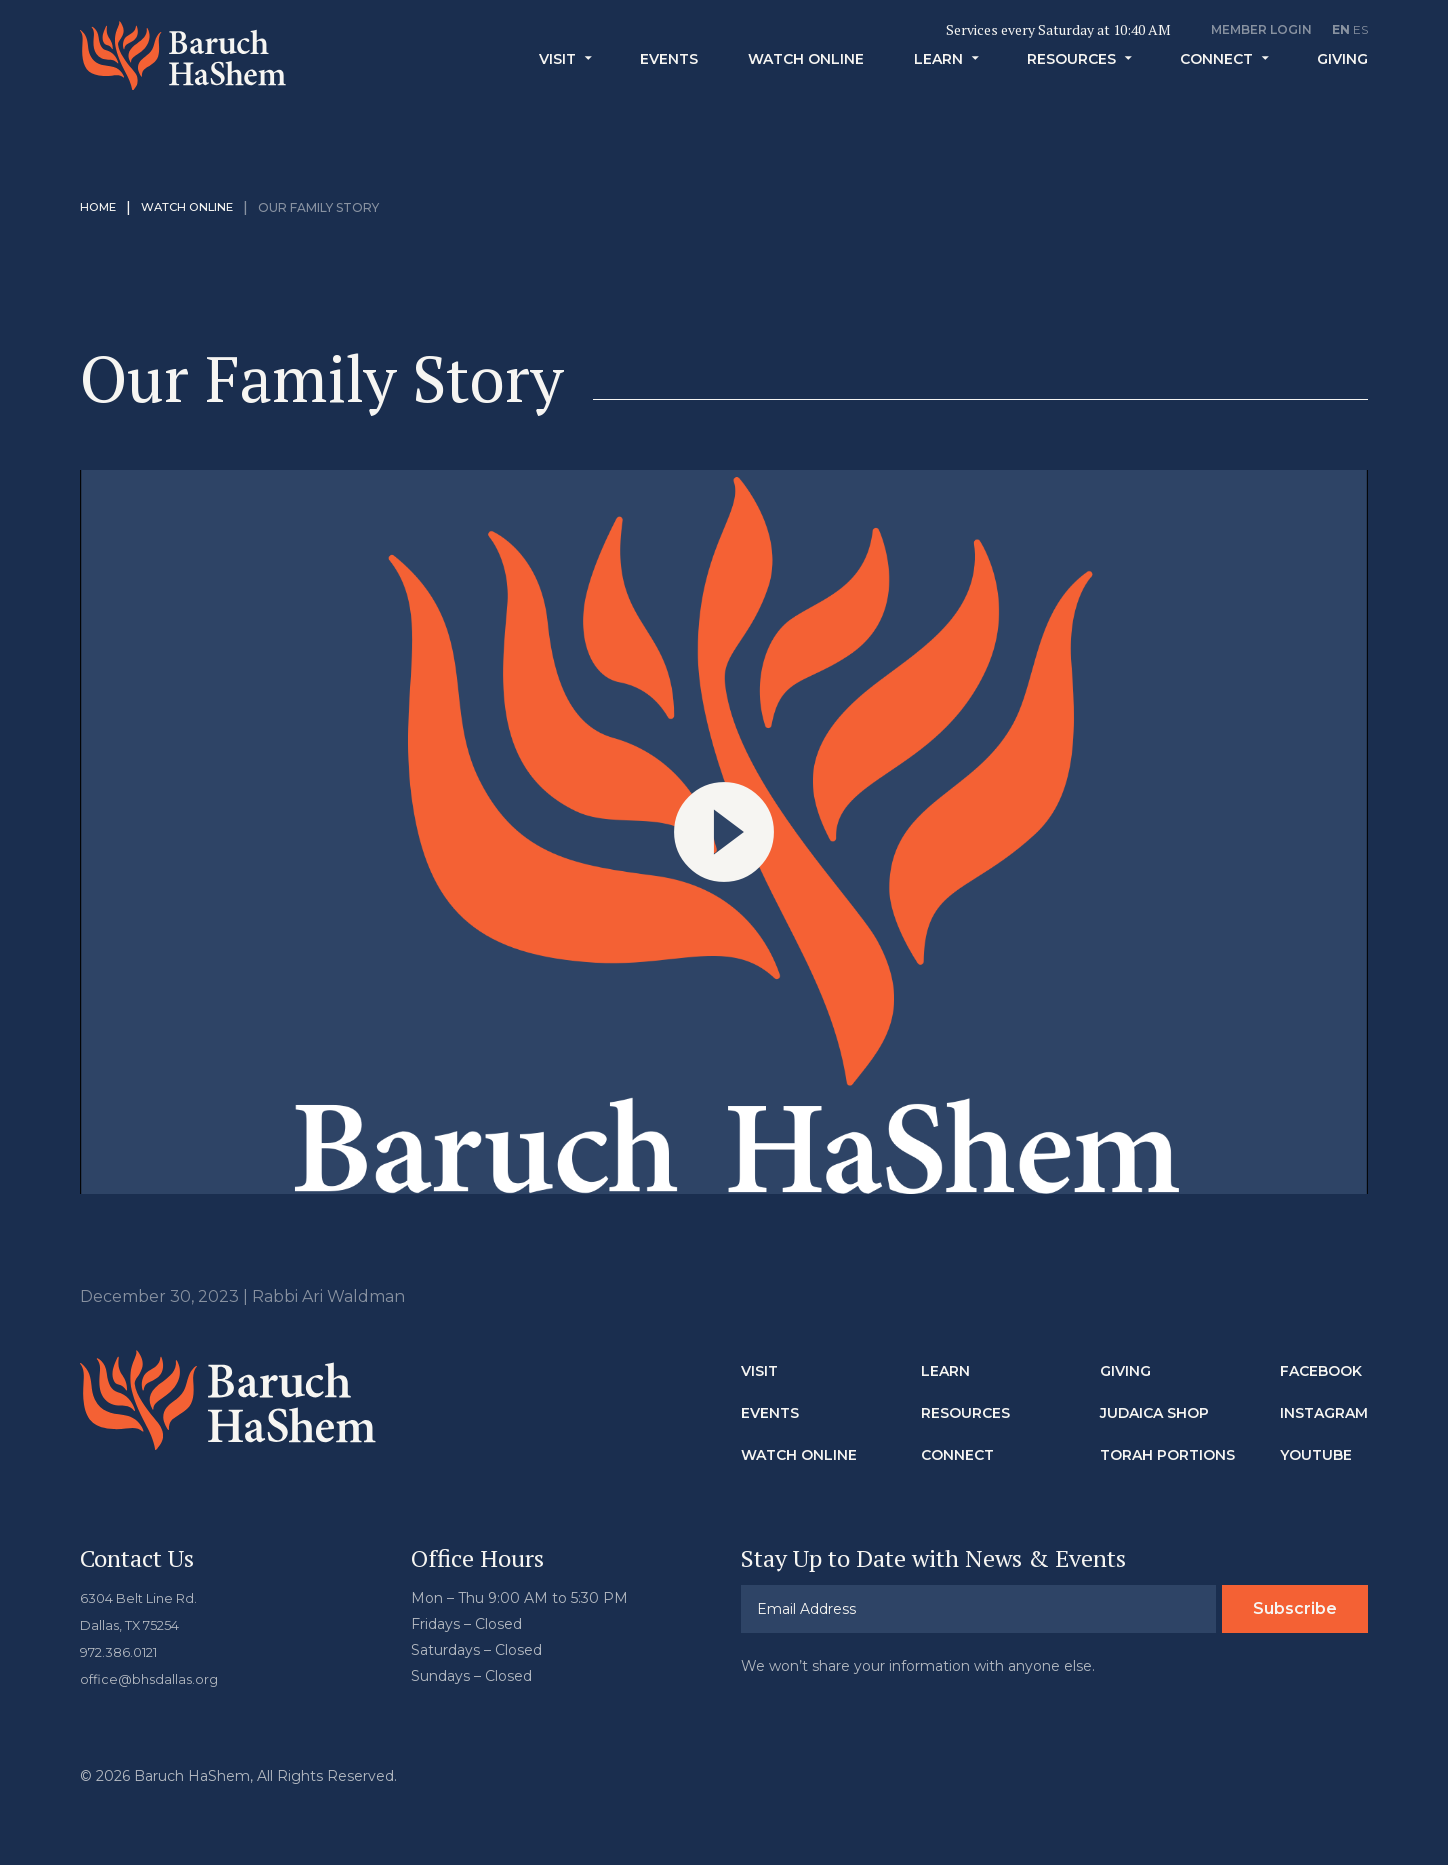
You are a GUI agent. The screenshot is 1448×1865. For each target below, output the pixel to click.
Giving (1342, 89)
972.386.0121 (124, 1650)
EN (1341, 29)
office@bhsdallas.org (152, 1676)
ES (1360, 29)
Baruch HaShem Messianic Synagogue (213, 75)
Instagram (1324, 1413)
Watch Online (806, 89)
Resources (1071, 89)
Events (669, 89)
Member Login (1261, 29)
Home (99, 207)
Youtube (1316, 1455)
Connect (1216, 89)
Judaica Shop (1154, 1413)
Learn (938, 89)
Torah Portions (1167, 1455)
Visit (557, 89)
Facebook (1321, 1371)
